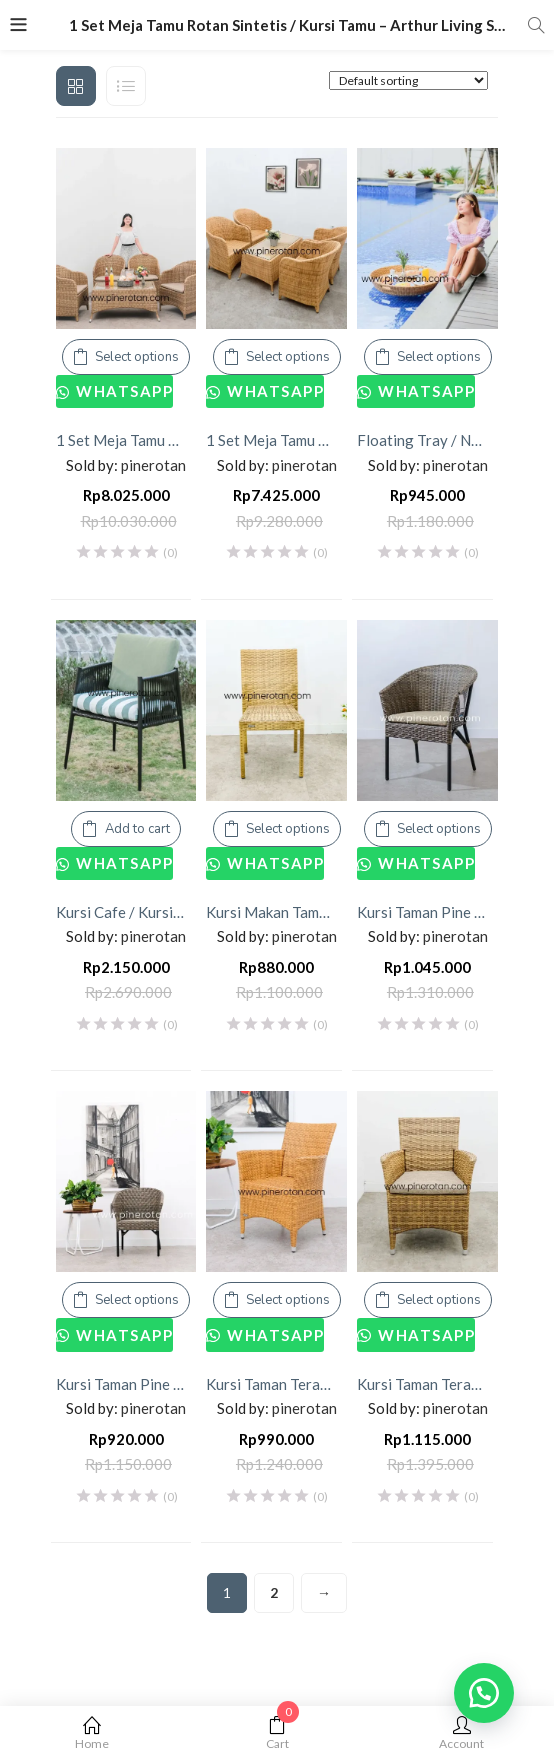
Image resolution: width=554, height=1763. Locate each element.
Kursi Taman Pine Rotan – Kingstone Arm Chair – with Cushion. (427, 912)
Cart (277, 1733)
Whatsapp (123, 391)
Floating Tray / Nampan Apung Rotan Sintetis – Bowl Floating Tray (427, 440)
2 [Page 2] (274, 1592)
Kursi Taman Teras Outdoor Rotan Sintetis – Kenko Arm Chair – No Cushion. (276, 1384)
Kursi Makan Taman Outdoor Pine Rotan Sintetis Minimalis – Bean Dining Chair (276, 912)
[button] (484, 1693)
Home (92, 1733)
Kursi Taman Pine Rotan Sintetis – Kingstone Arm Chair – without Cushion (126, 1384)
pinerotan (153, 465)
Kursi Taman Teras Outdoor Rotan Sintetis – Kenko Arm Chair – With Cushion (427, 1384)
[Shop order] (408, 80)
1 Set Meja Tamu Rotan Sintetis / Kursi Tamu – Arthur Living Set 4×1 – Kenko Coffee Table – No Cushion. (276, 440)
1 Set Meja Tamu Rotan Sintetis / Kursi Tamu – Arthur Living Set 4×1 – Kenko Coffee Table (126, 440)
